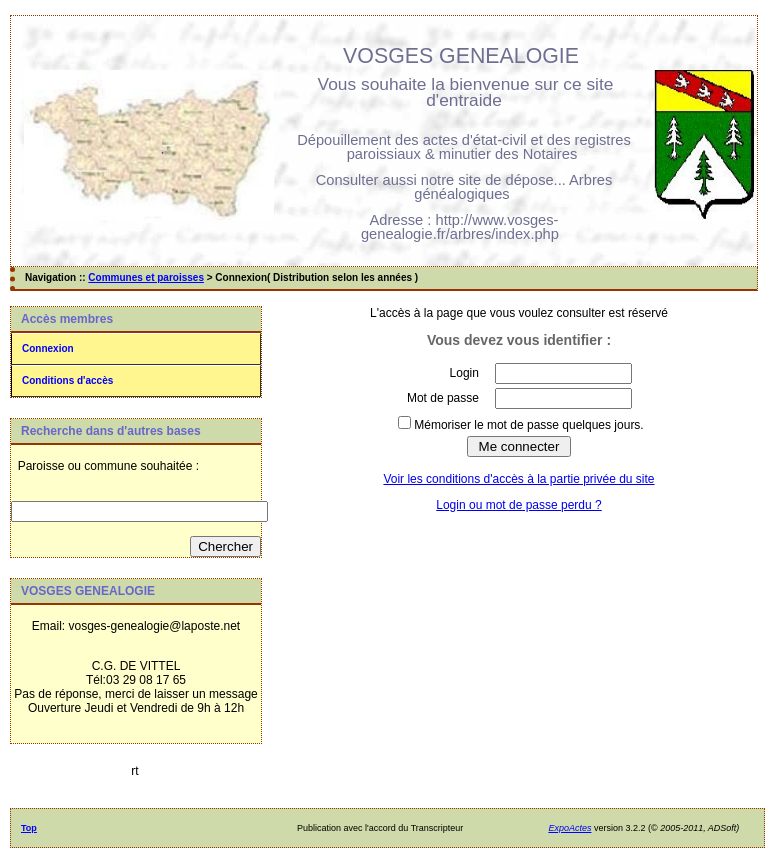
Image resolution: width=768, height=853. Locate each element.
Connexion (48, 348)
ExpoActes (569, 828)
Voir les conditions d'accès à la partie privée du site (518, 479)
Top (29, 828)
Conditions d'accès (67, 380)
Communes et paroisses (146, 277)
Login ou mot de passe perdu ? (518, 505)
